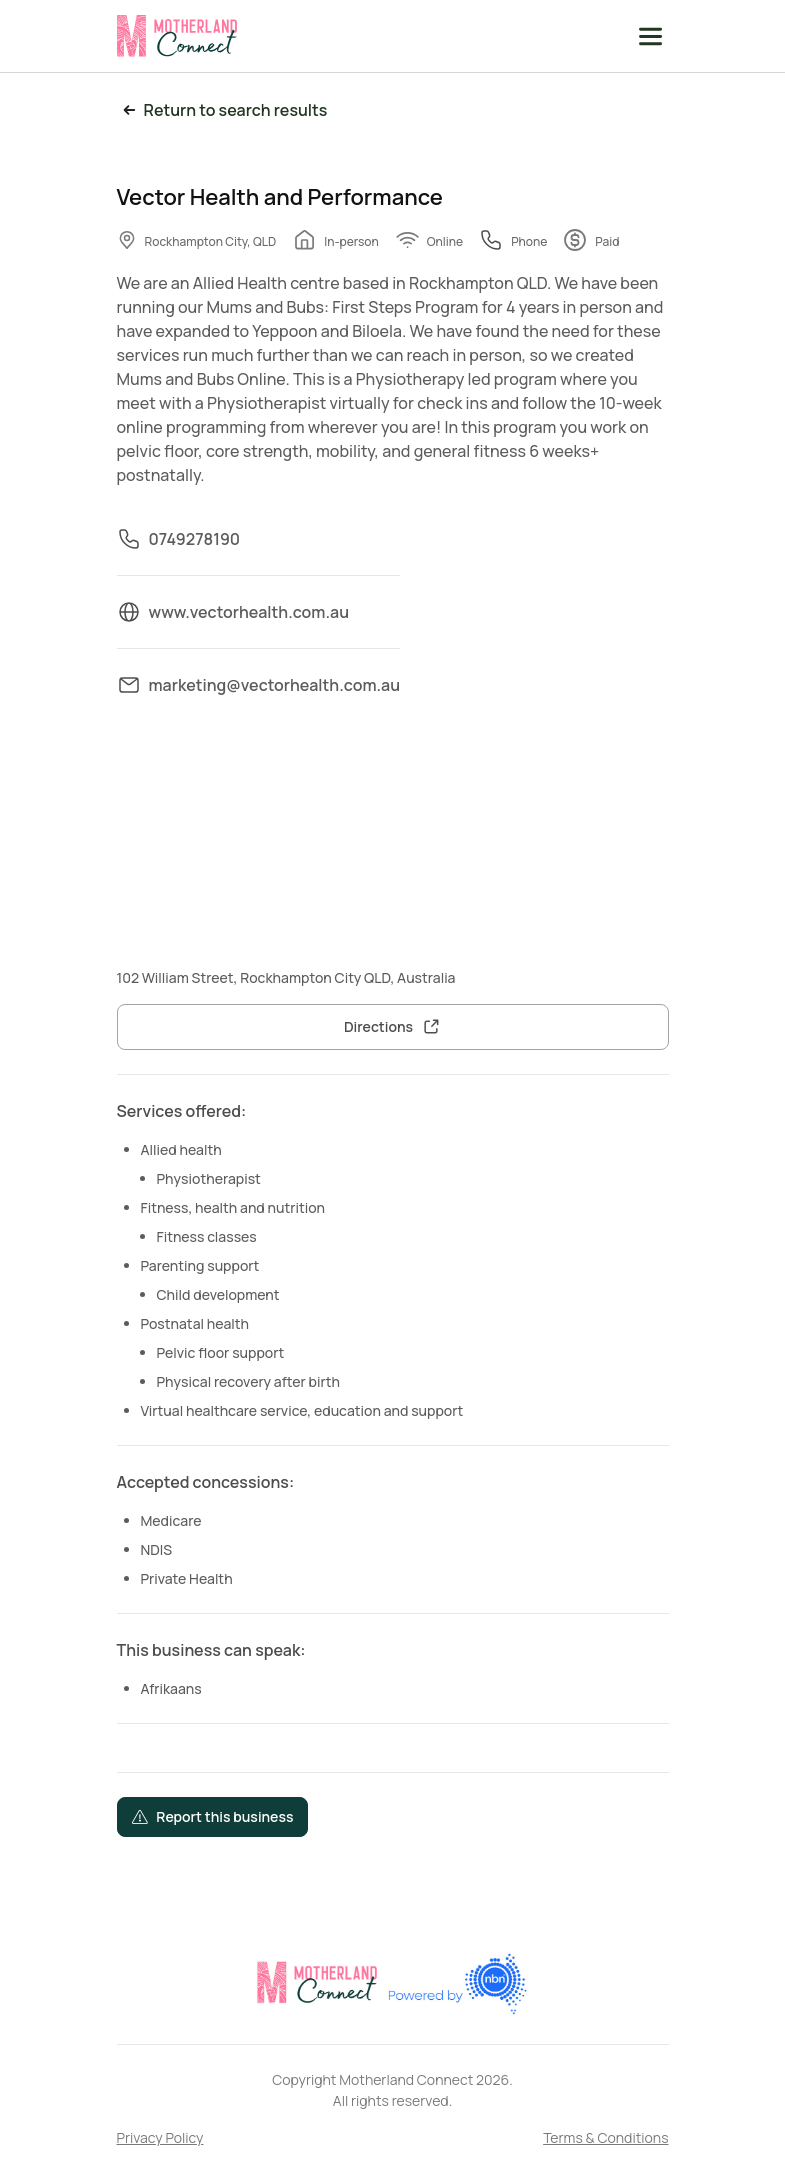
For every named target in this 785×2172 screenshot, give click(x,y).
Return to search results (222, 110)
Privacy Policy (160, 2137)
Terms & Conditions (605, 2137)
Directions (378, 1026)
